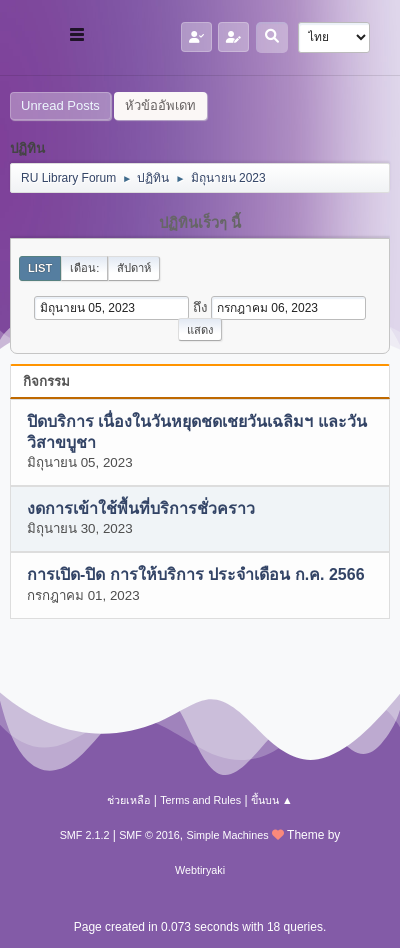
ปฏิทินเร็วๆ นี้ (200, 223)
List (40, 268)
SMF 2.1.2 (85, 835)
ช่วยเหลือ (128, 800)
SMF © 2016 (149, 835)
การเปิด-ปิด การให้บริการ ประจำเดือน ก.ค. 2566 (196, 575)
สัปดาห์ (134, 268)
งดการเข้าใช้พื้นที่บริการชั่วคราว (141, 508)
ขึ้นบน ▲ (272, 800)
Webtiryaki (200, 870)
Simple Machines (228, 835)
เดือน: (84, 268)
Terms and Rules (200, 800)
